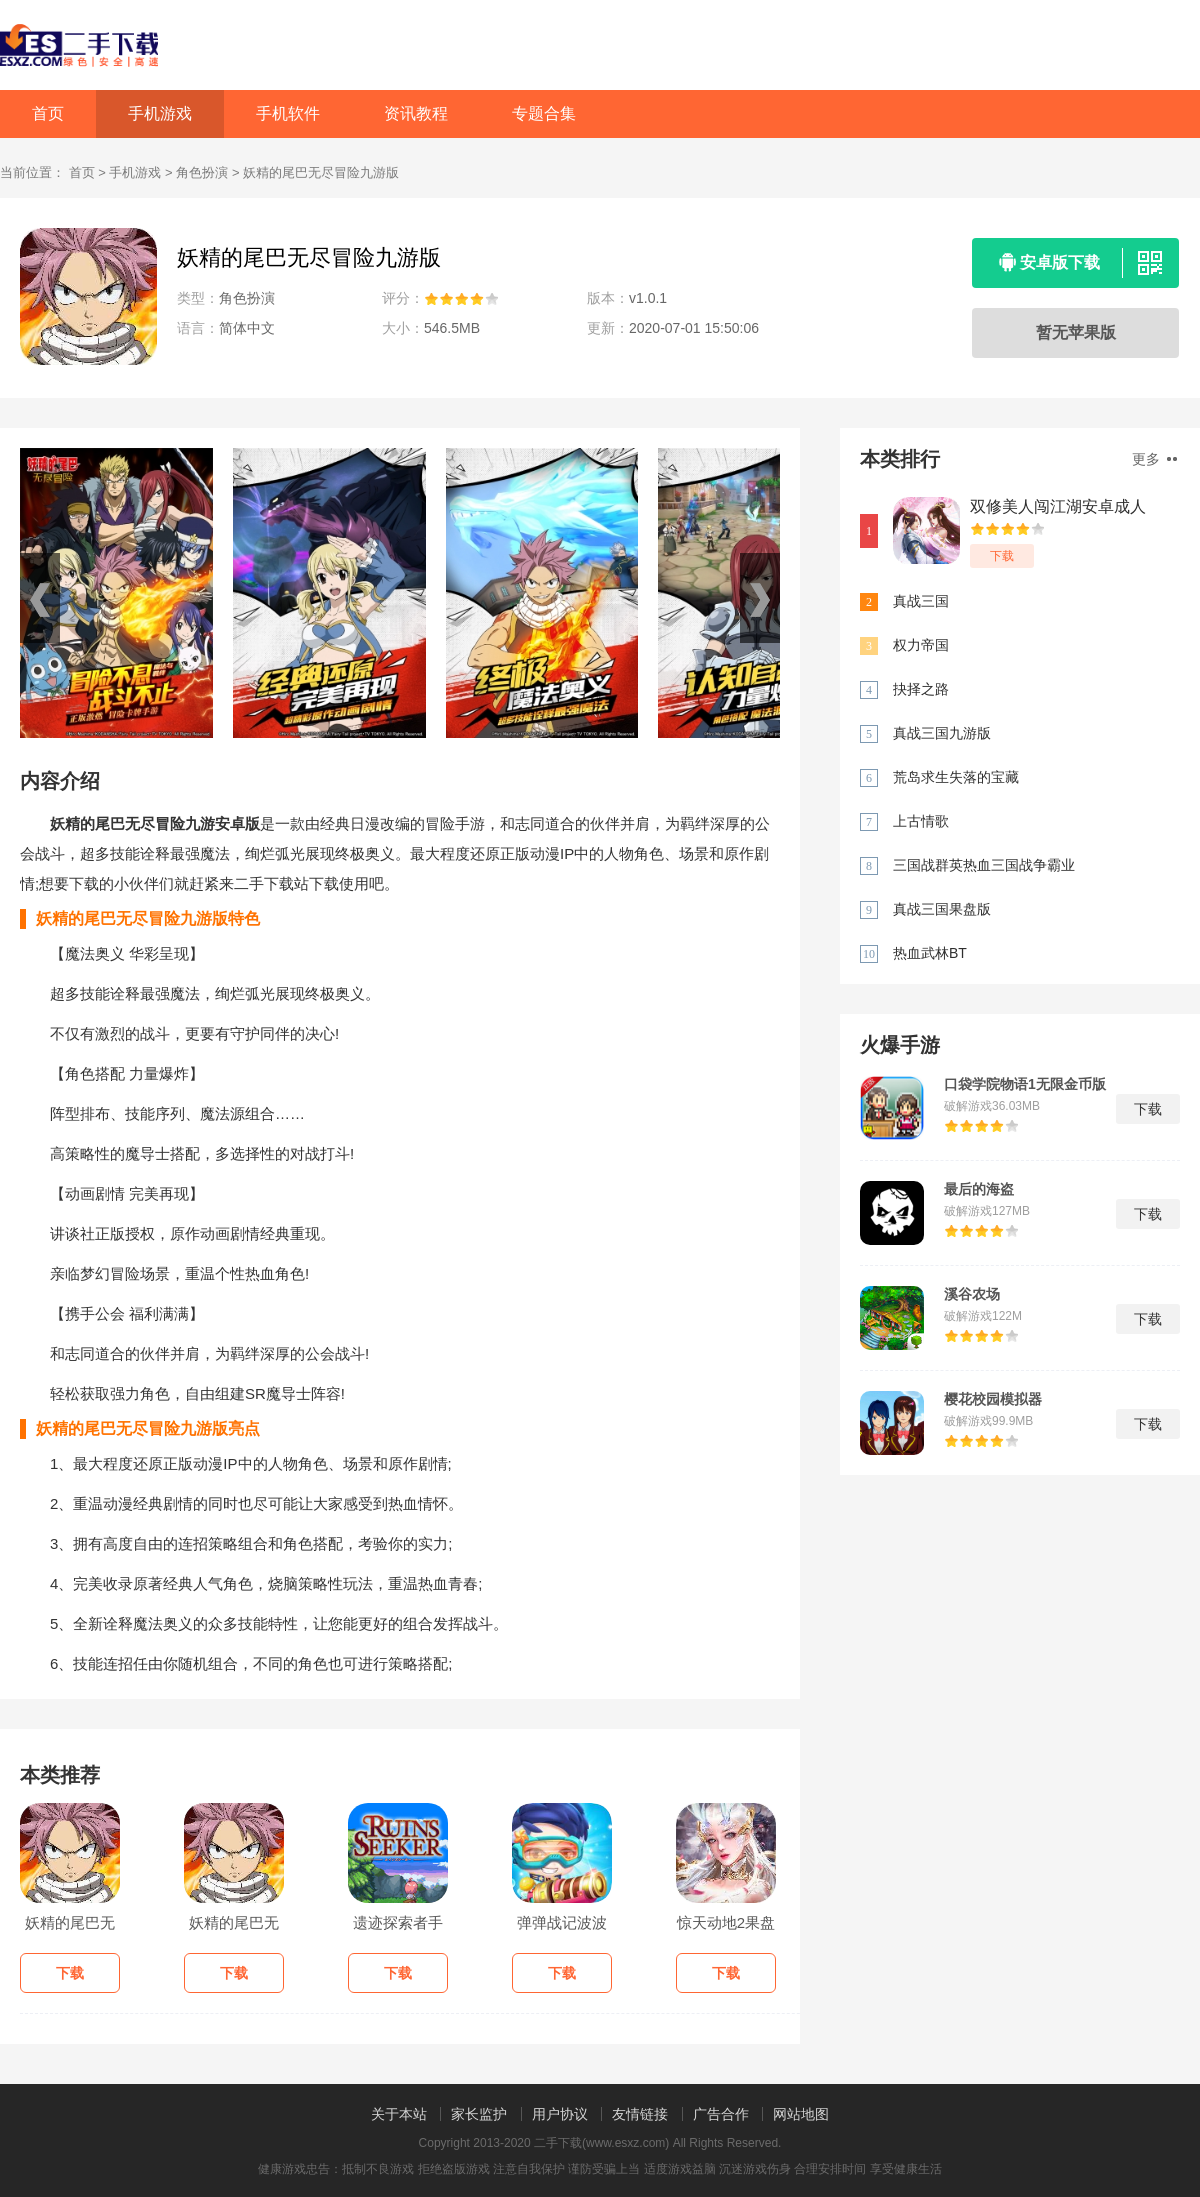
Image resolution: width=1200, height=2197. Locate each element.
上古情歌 (921, 821)
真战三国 (921, 601)
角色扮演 (202, 172)
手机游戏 (160, 113)
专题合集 (544, 113)
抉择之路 (921, 689)
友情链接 (640, 2114)
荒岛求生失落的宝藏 (956, 777)
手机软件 (288, 113)
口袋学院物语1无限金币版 (1025, 1084)
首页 (48, 113)
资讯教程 (416, 113)
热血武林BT (930, 953)
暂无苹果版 (1076, 332)
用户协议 (560, 2114)
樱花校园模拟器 (993, 1399)
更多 (1154, 459)
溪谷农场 (972, 1294)
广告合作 (721, 2114)
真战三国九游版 (942, 733)
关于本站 (399, 2114)
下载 (1002, 556)
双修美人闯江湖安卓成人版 (1058, 507)
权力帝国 (921, 645)
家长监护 (479, 2114)
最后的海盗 (979, 1189)
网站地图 (801, 2114)
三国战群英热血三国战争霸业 (984, 865)
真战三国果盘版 (942, 909)
